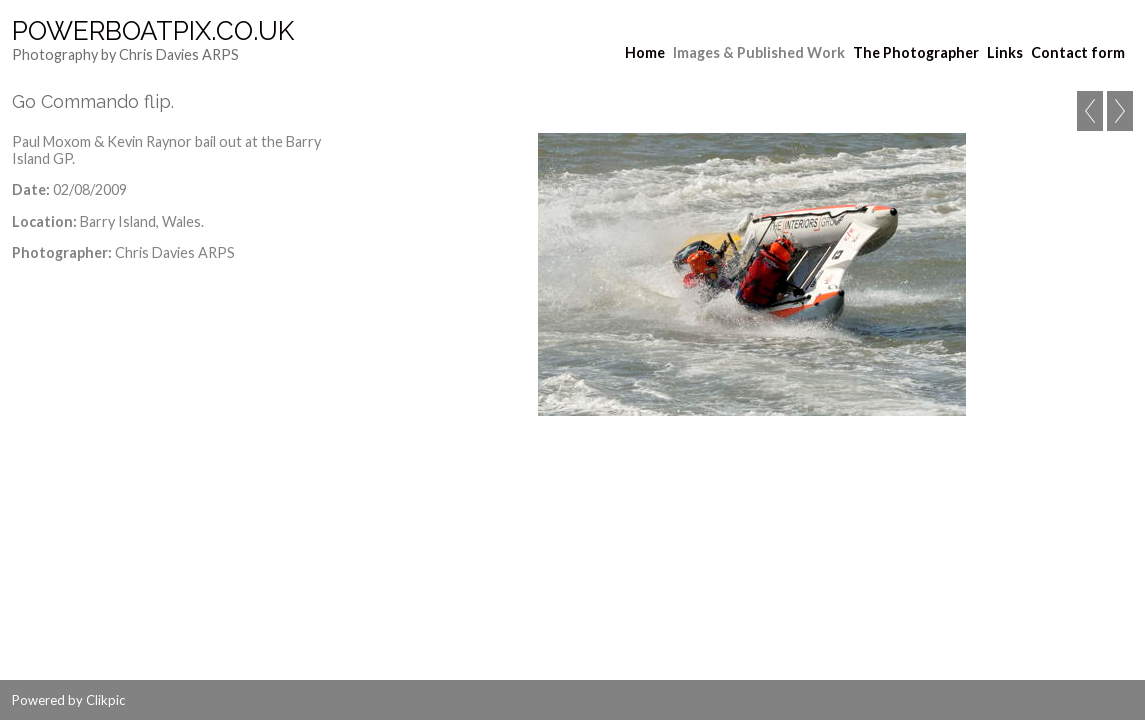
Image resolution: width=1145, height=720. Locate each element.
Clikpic (105, 700)
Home (645, 52)
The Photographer (916, 52)
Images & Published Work (759, 52)
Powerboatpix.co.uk (153, 31)
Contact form (1078, 52)
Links (1005, 52)
